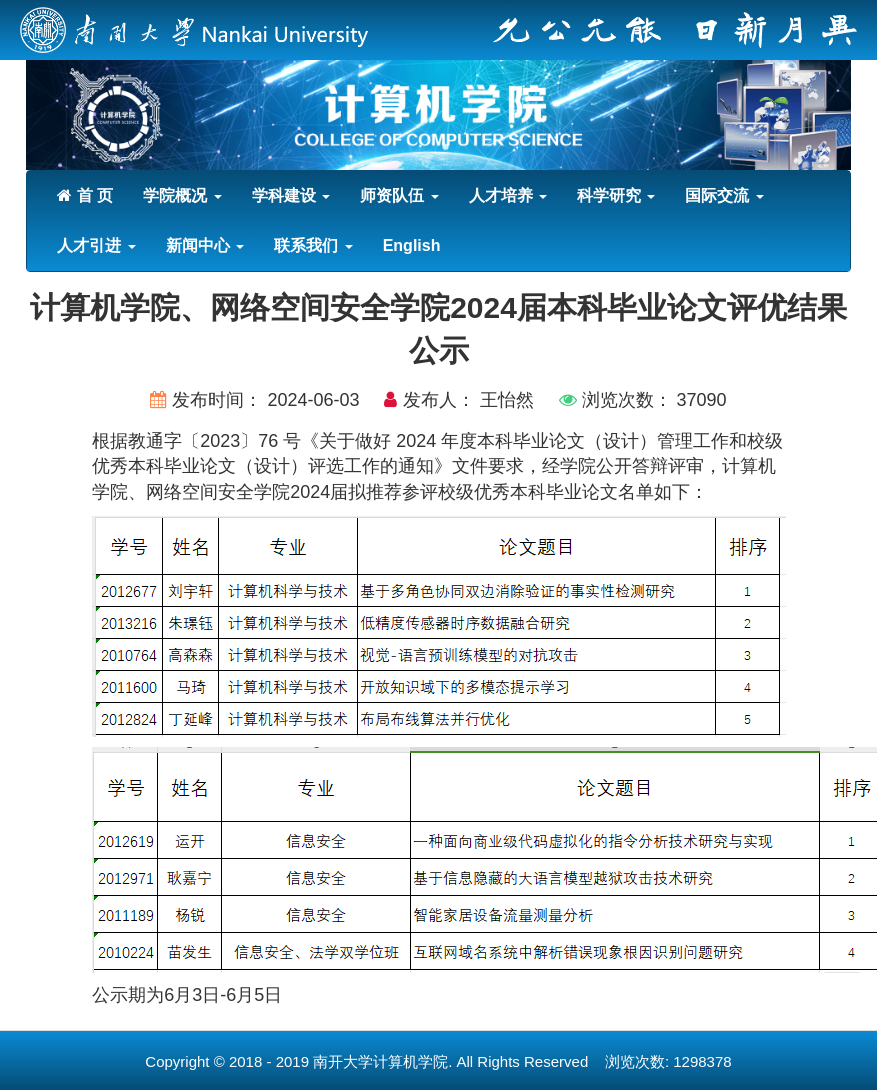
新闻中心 (205, 245)
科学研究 (616, 195)
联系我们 (313, 245)
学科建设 (291, 195)
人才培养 (508, 195)
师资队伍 (399, 195)
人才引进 (96, 245)
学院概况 (182, 195)
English (412, 245)
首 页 (85, 195)
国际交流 (724, 195)
